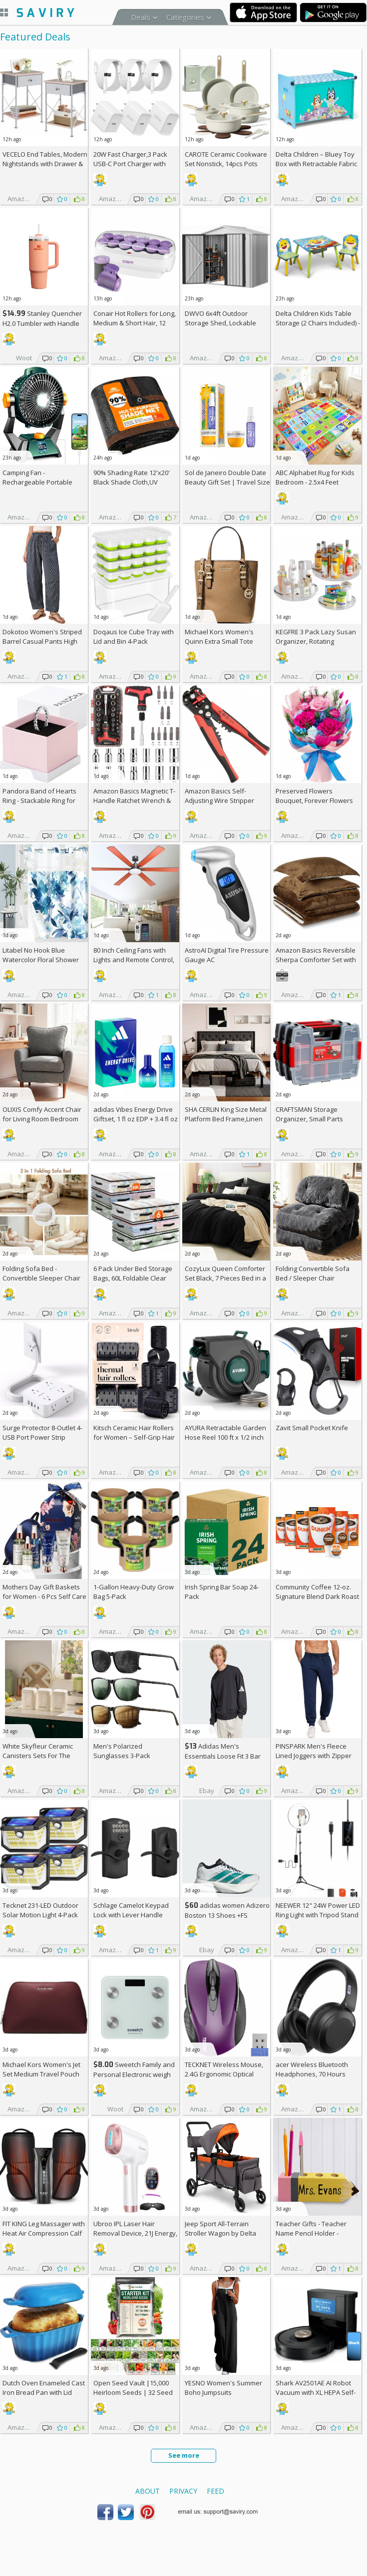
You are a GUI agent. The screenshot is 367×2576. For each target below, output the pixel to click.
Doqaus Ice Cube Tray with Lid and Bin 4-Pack (133, 636)
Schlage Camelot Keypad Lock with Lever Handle (131, 1910)
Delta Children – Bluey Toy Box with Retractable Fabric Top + (316, 164)
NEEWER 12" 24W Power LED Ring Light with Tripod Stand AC (318, 1915)
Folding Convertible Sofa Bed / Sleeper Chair (313, 1273)
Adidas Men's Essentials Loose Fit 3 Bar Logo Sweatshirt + (223, 1756)
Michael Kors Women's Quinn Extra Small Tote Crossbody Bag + (219, 641)
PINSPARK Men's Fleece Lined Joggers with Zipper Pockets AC (314, 1756)
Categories (185, 17)
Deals (140, 17)
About (147, 2491)
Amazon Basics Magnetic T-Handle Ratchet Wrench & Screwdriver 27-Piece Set (134, 800)
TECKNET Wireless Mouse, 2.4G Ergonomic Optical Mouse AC (224, 2074)
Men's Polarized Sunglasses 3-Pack (121, 1751)
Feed (215, 2491)
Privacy (183, 2491)
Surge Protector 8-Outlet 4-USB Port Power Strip (42, 1432)
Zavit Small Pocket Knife (312, 1427)
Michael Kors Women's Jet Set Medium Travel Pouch (41, 2069)
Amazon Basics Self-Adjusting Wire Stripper (219, 795)
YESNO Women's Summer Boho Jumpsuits (223, 2387)
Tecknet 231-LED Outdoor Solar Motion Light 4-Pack (40, 1910)
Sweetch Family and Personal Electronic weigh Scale (134, 2074)
